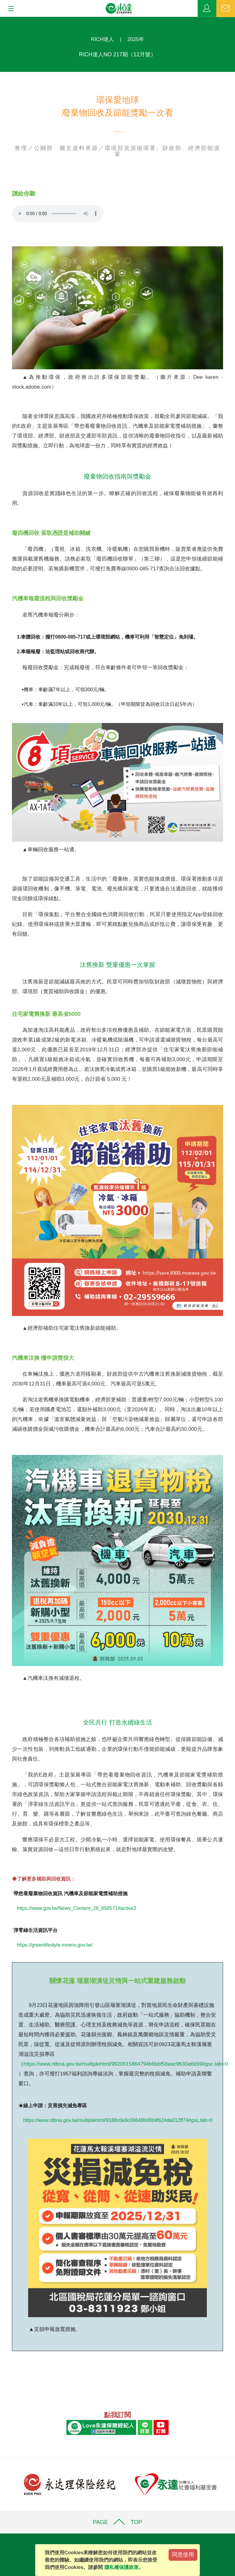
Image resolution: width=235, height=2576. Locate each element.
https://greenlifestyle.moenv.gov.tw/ (55, 1945)
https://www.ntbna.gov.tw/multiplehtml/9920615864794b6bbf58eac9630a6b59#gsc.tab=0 (126, 2064)
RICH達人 (102, 39)
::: (2, 20)
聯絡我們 (225, 8)
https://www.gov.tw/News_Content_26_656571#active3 (76, 1908)
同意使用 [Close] (183, 2555)
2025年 (135, 39)
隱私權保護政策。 (124, 2567)
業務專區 (207, 8)
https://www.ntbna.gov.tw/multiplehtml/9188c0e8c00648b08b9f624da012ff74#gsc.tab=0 (117, 2120)
